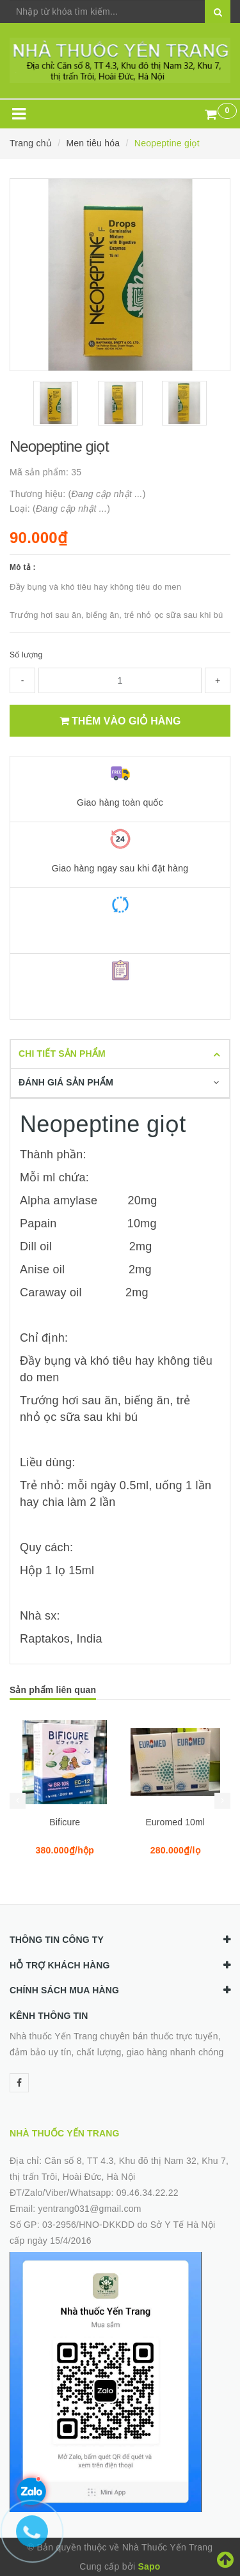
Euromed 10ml (175, 1822)
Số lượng (26, 654)
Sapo (149, 2566)
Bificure (64, 1822)
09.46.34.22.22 (147, 2193)
